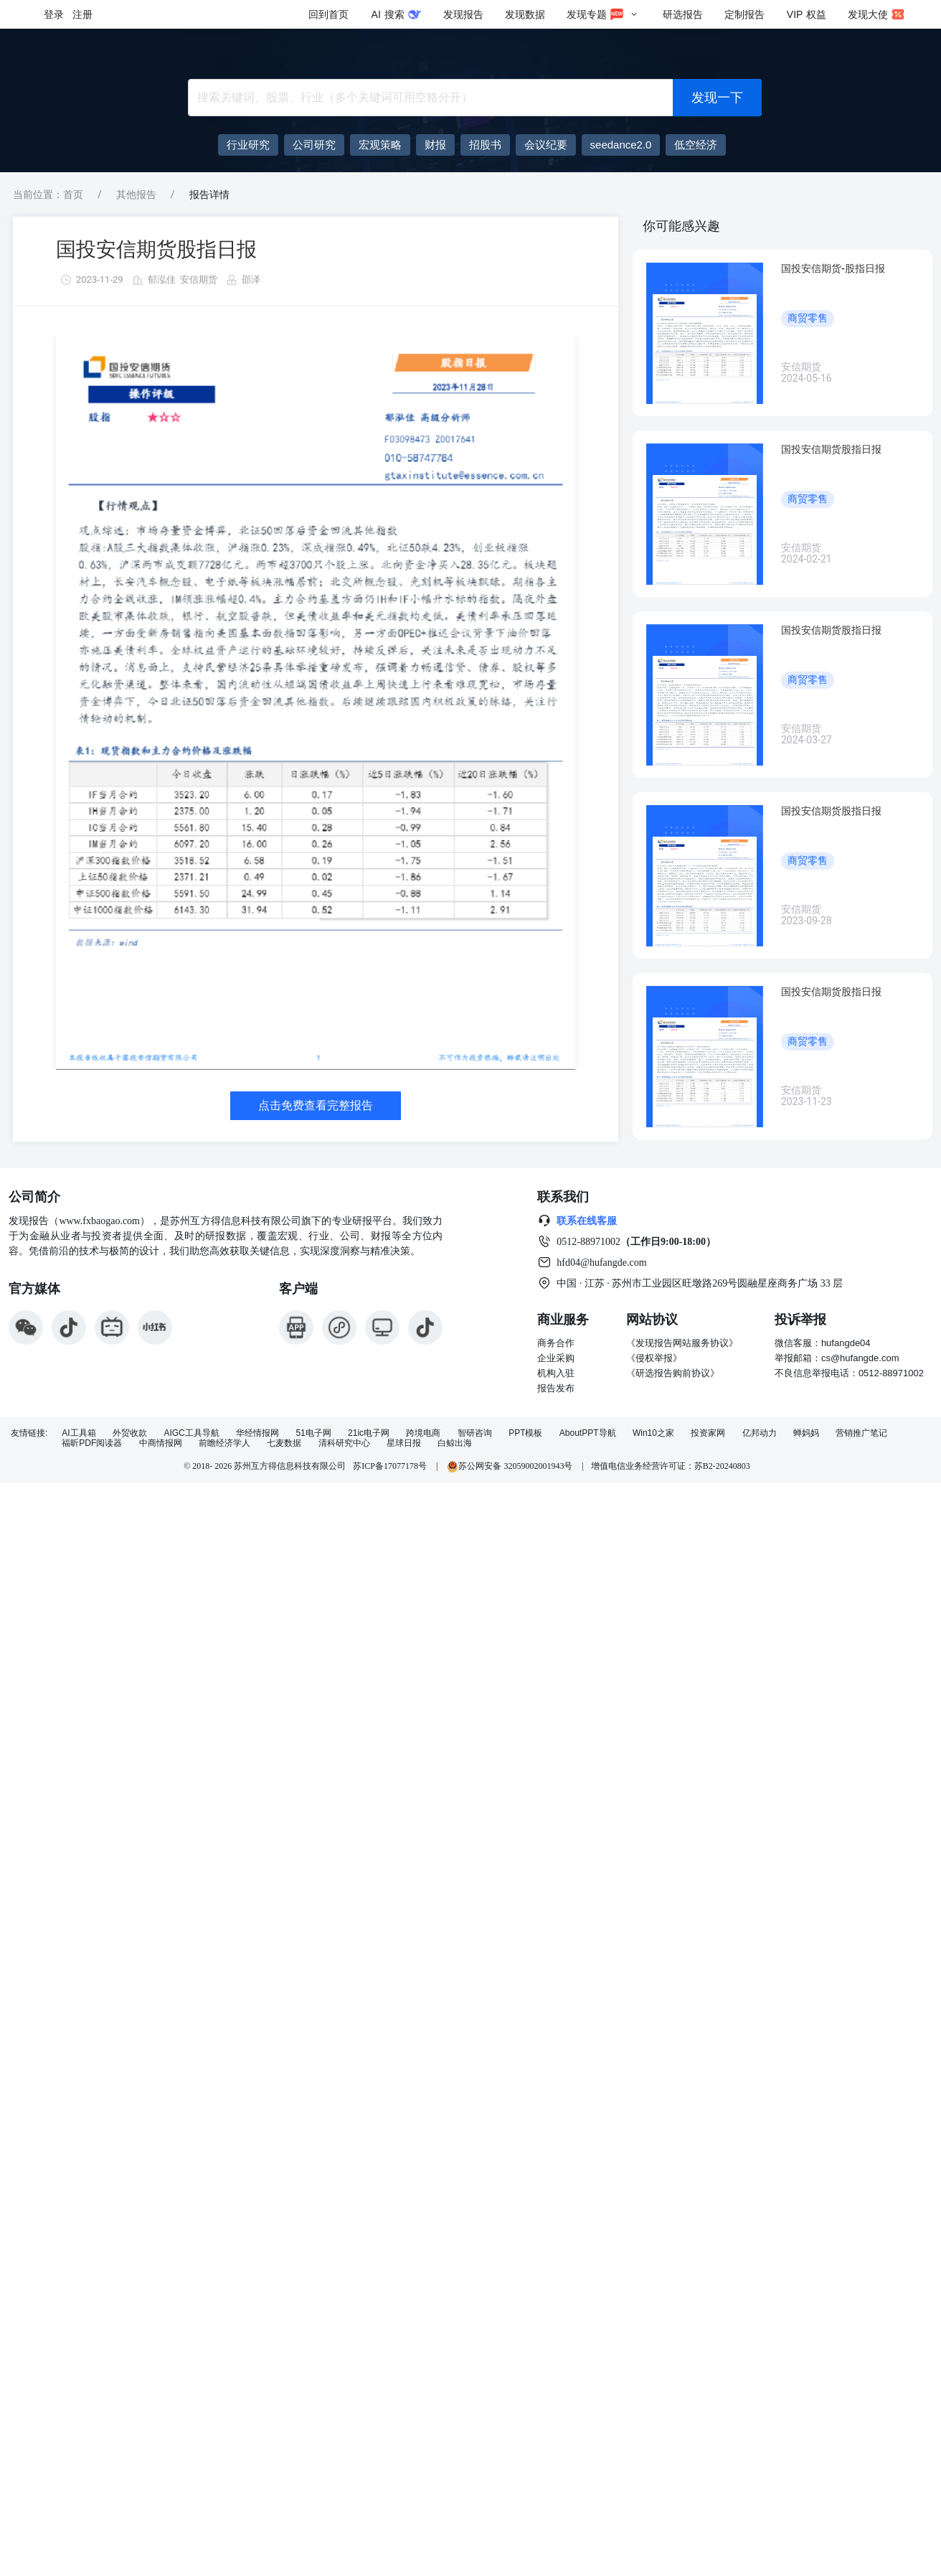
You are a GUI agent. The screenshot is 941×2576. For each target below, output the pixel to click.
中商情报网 (160, 1443)
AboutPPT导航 (587, 1433)
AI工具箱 (78, 1433)
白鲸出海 (455, 1443)
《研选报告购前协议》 (672, 1373)
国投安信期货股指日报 (156, 249)
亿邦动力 (759, 1433)
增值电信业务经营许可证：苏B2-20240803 (670, 1466)
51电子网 (313, 1433)
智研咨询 (475, 1433)
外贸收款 (130, 1433)
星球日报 (404, 1443)
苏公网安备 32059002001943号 (510, 1466)
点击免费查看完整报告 (315, 1105)
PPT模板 (525, 1433)
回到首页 (328, 14)
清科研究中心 (344, 1443)
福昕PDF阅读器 (92, 1443)
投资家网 (708, 1433)
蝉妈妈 (806, 1433)
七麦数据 (284, 1443)
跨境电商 (423, 1433)
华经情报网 (257, 1433)
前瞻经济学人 (224, 1443)
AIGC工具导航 (191, 1433)
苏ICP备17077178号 (390, 1466)
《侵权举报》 (654, 1358)
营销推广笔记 (861, 1433)
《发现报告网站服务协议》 (682, 1343)
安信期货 (198, 279)
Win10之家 (653, 1433)
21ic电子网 (368, 1433)
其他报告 (136, 194)
